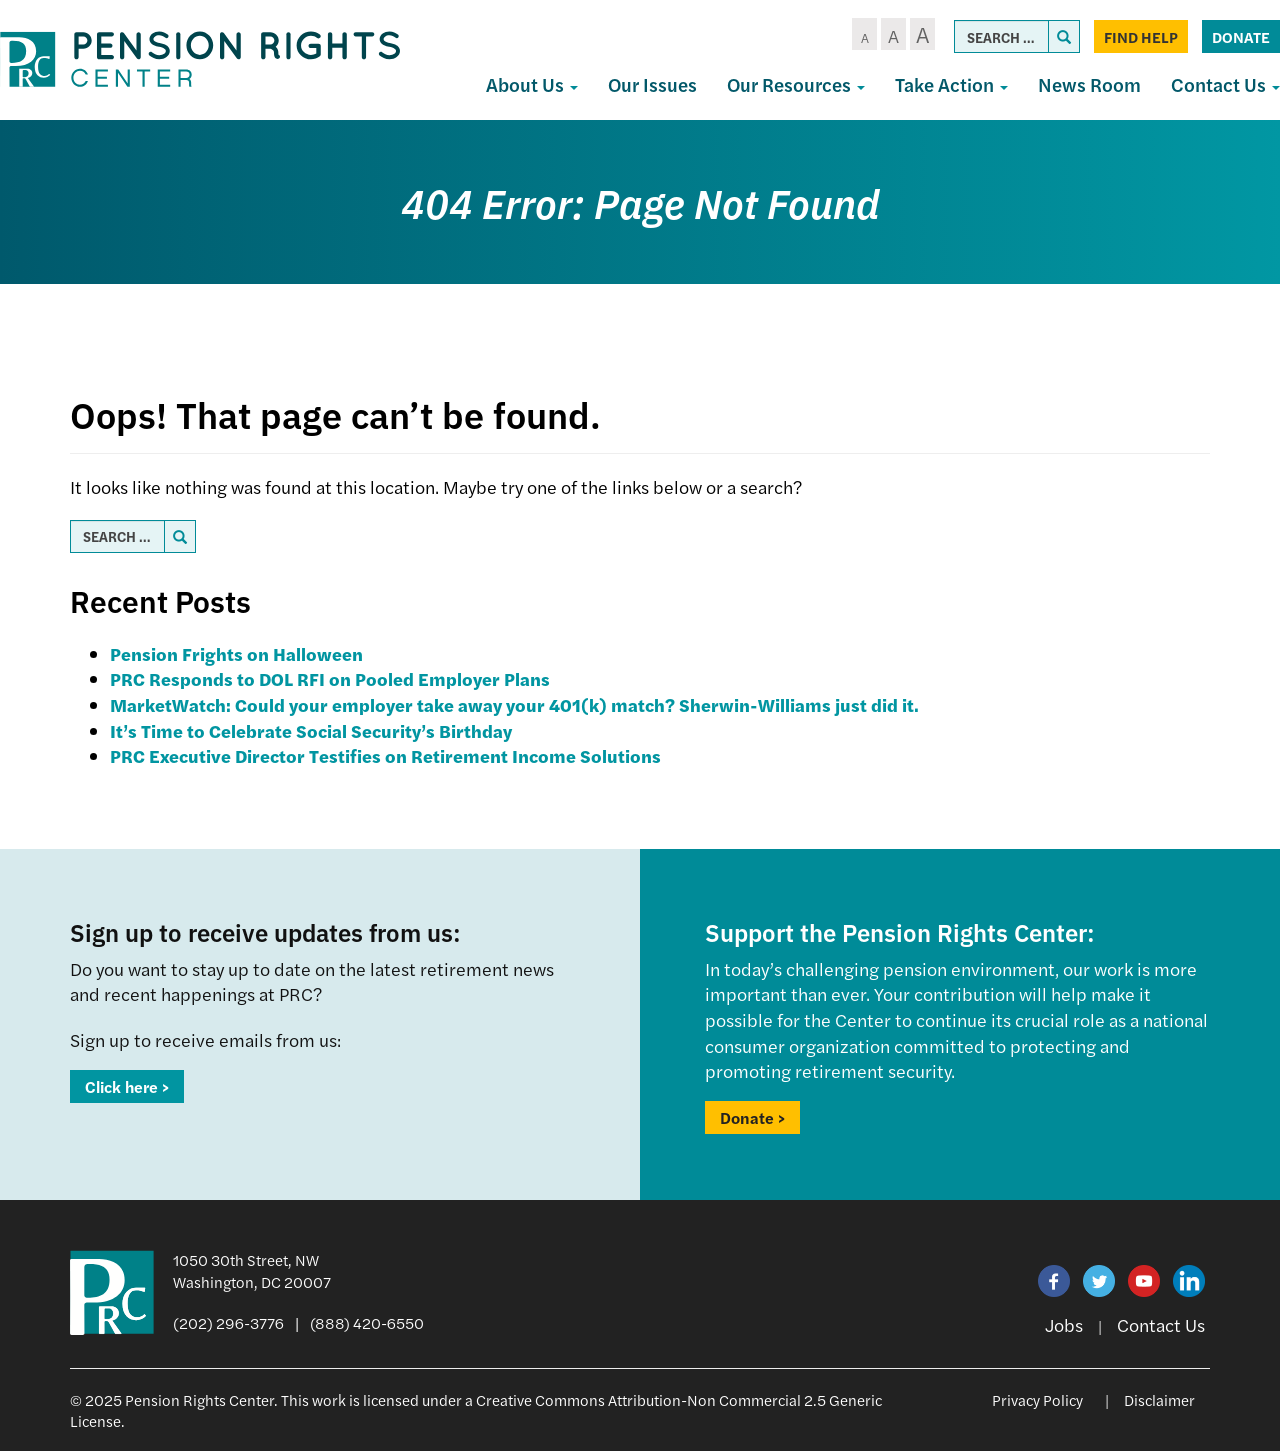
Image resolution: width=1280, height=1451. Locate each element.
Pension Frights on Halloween (236, 653)
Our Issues (652, 84)
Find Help (1141, 36)
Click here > (127, 1086)
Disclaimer (1159, 1399)
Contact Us (1161, 1324)
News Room (1089, 84)
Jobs (1064, 1324)
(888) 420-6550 (367, 1322)
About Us (532, 84)
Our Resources (796, 84)
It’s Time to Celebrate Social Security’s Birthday (311, 730)
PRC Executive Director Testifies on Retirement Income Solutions (385, 755)
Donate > (752, 1117)
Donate (1241, 36)
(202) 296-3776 (228, 1322)
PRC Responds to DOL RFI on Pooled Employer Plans (330, 678)
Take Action (951, 84)
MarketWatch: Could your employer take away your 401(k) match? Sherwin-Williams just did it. (514, 704)
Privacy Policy (1037, 1399)
